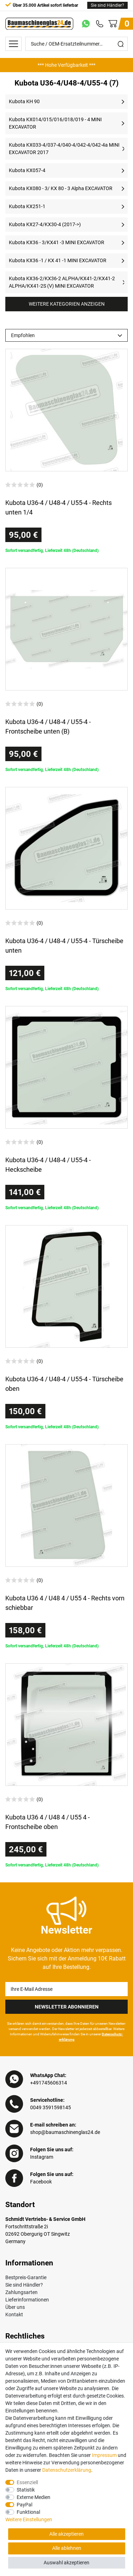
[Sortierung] (66, 335)
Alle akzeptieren (66, 2534)
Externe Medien (33, 2497)
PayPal (24, 2504)
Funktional (28, 2512)
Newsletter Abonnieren (67, 2007)
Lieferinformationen (27, 2299)
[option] (66, 65)
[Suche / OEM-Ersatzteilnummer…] (70, 44)
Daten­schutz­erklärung (66, 2470)
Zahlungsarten (21, 2292)
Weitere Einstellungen (28, 2519)
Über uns (15, 2307)
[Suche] (120, 44)
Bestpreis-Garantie (25, 2277)
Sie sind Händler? (107, 5)
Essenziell (27, 2482)
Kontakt (14, 2314)
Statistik (26, 2490)
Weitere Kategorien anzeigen (67, 304)
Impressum (104, 2455)
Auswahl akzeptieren (66, 2562)
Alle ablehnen (66, 2548)
